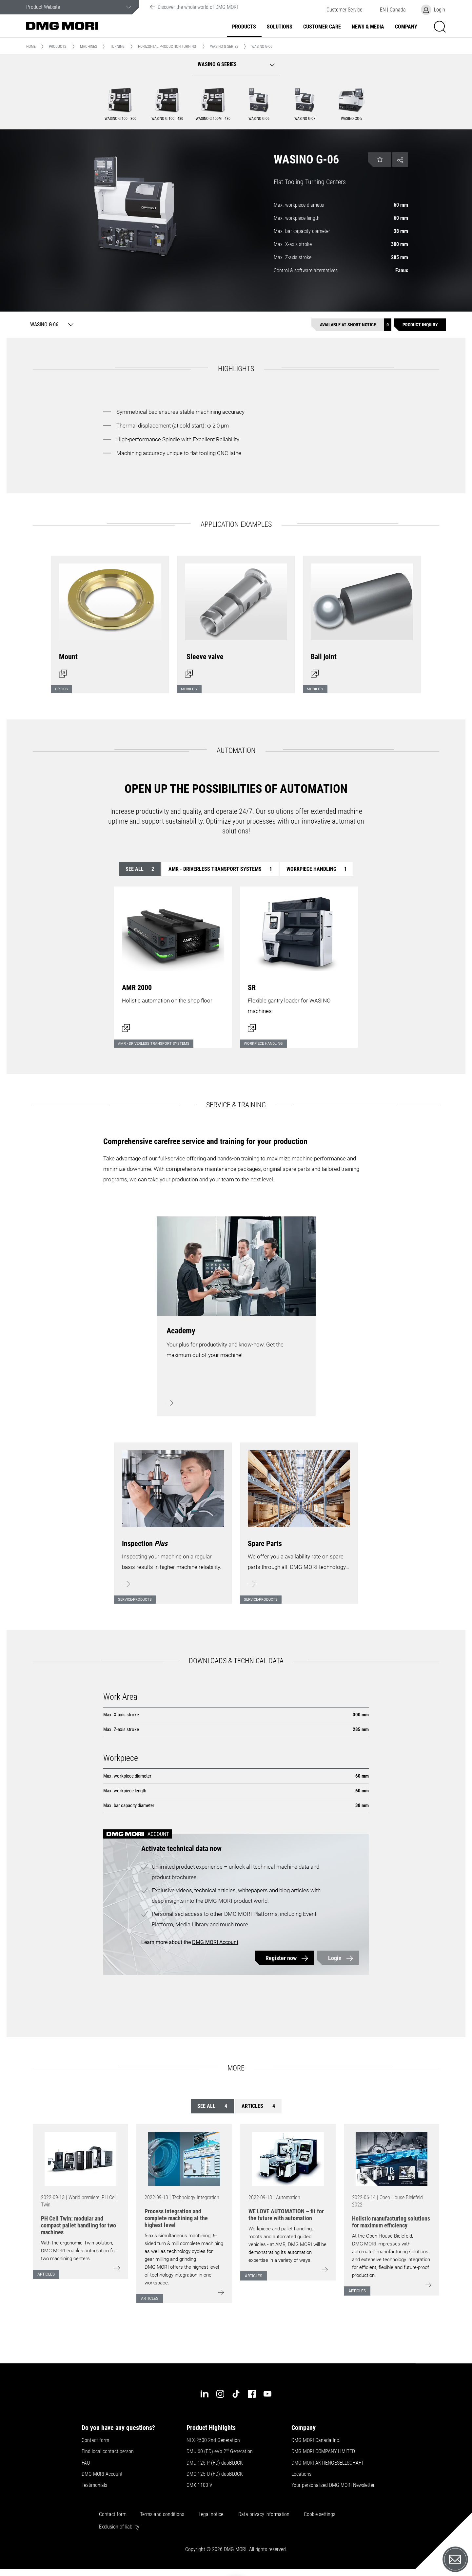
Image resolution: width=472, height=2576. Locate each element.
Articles (258, 2106)
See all (140, 869)
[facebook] (252, 2393)
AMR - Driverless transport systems (220, 869)
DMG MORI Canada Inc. (315, 2440)
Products (244, 27)
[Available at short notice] (351, 324)
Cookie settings (321, 2514)
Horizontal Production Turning (167, 46)
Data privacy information (263, 2514)
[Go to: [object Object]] (80, 2159)
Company (406, 27)
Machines (88, 46)
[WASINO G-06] (50, 324)
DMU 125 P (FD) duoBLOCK (215, 2463)
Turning (117, 46)
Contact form (95, 2440)
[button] (344, 10)
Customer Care (322, 27)
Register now (281, 1958)
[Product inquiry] (420, 324)
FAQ (86, 2463)
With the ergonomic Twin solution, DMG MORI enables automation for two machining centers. (78, 2250)
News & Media (368, 27)
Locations (301, 2474)
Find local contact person (108, 2451)
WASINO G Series (224, 46)
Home (31, 46)
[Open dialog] (110, 620)
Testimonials (94, 2485)
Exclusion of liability (119, 2527)
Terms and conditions (162, 2514)
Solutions (279, 27)
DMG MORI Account (215, 1942)
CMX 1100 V (199, 2485)
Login (335, 1958)
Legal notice (211, 2514)
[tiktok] (236, 2393)
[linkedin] (204, 2393)
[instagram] (220, 2393)
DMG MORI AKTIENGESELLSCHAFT (327, 2463)
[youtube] (267, 2393)
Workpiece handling (316, 869)
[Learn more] (173, 1519)
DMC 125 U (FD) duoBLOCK (215, 2474)
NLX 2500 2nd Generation (213, 2440)
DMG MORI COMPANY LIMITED (323, 2451)
